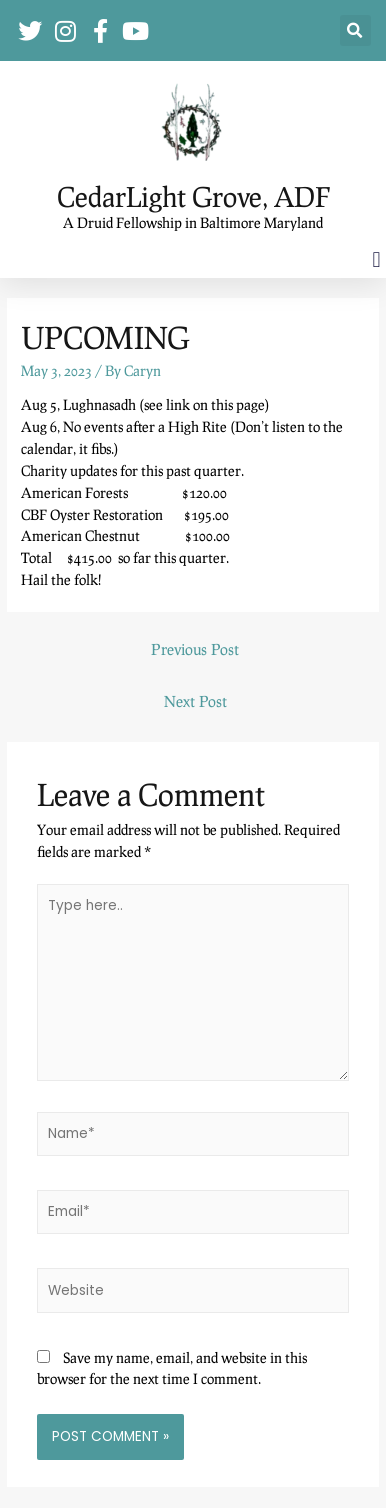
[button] (355, 30)
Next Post (195, 701)
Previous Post (195, 649)
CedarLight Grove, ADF (193, 196)
